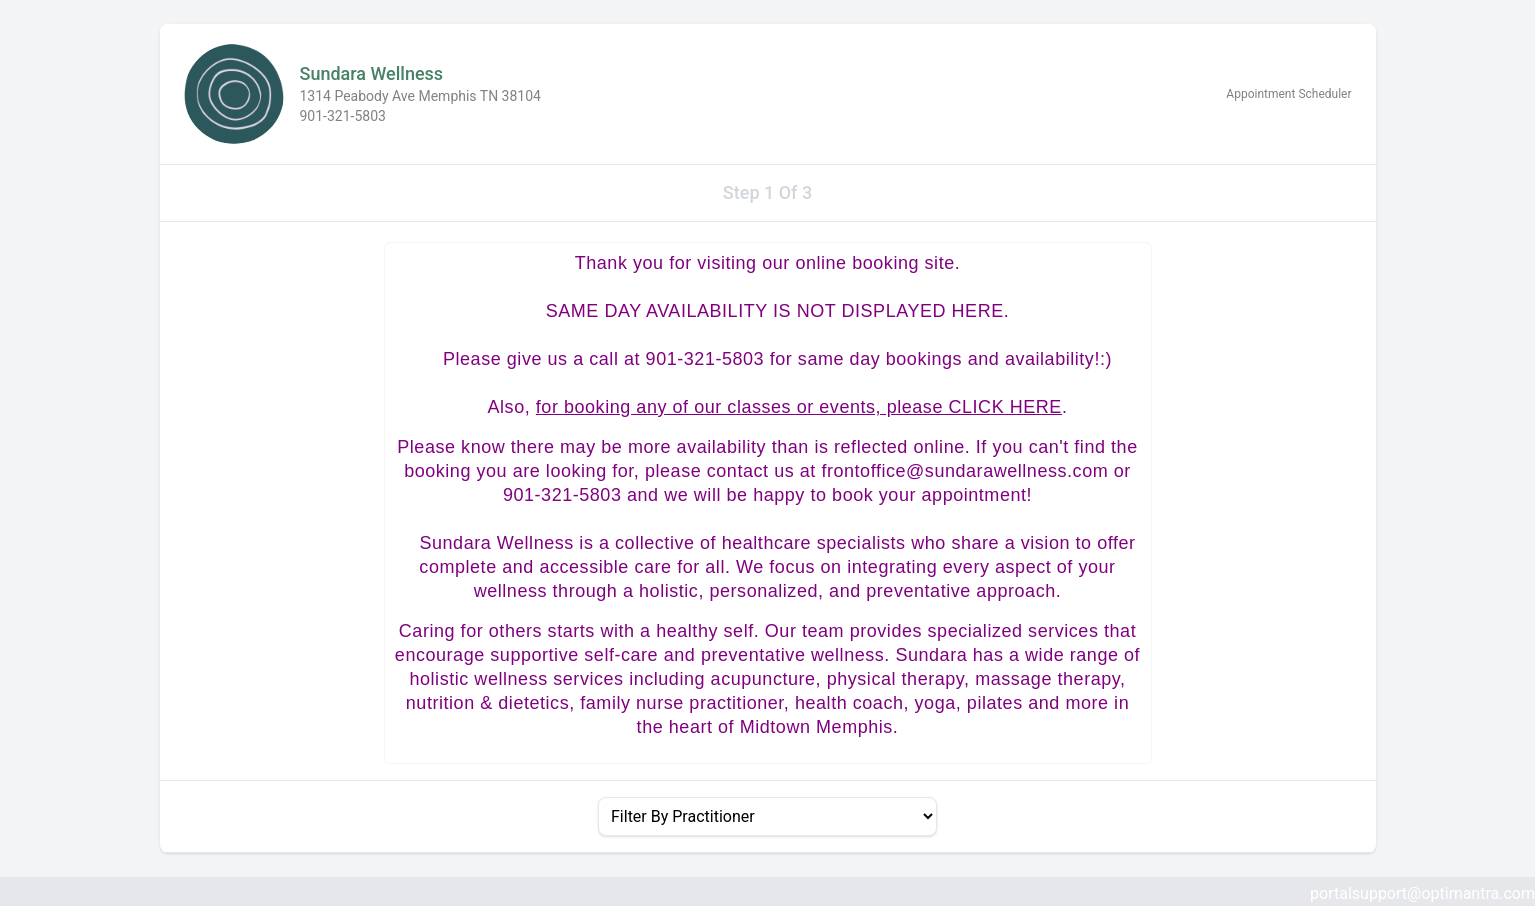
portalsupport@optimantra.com (1422, 893)
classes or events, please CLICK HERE (894, 407)
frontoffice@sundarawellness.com (964, 471)
